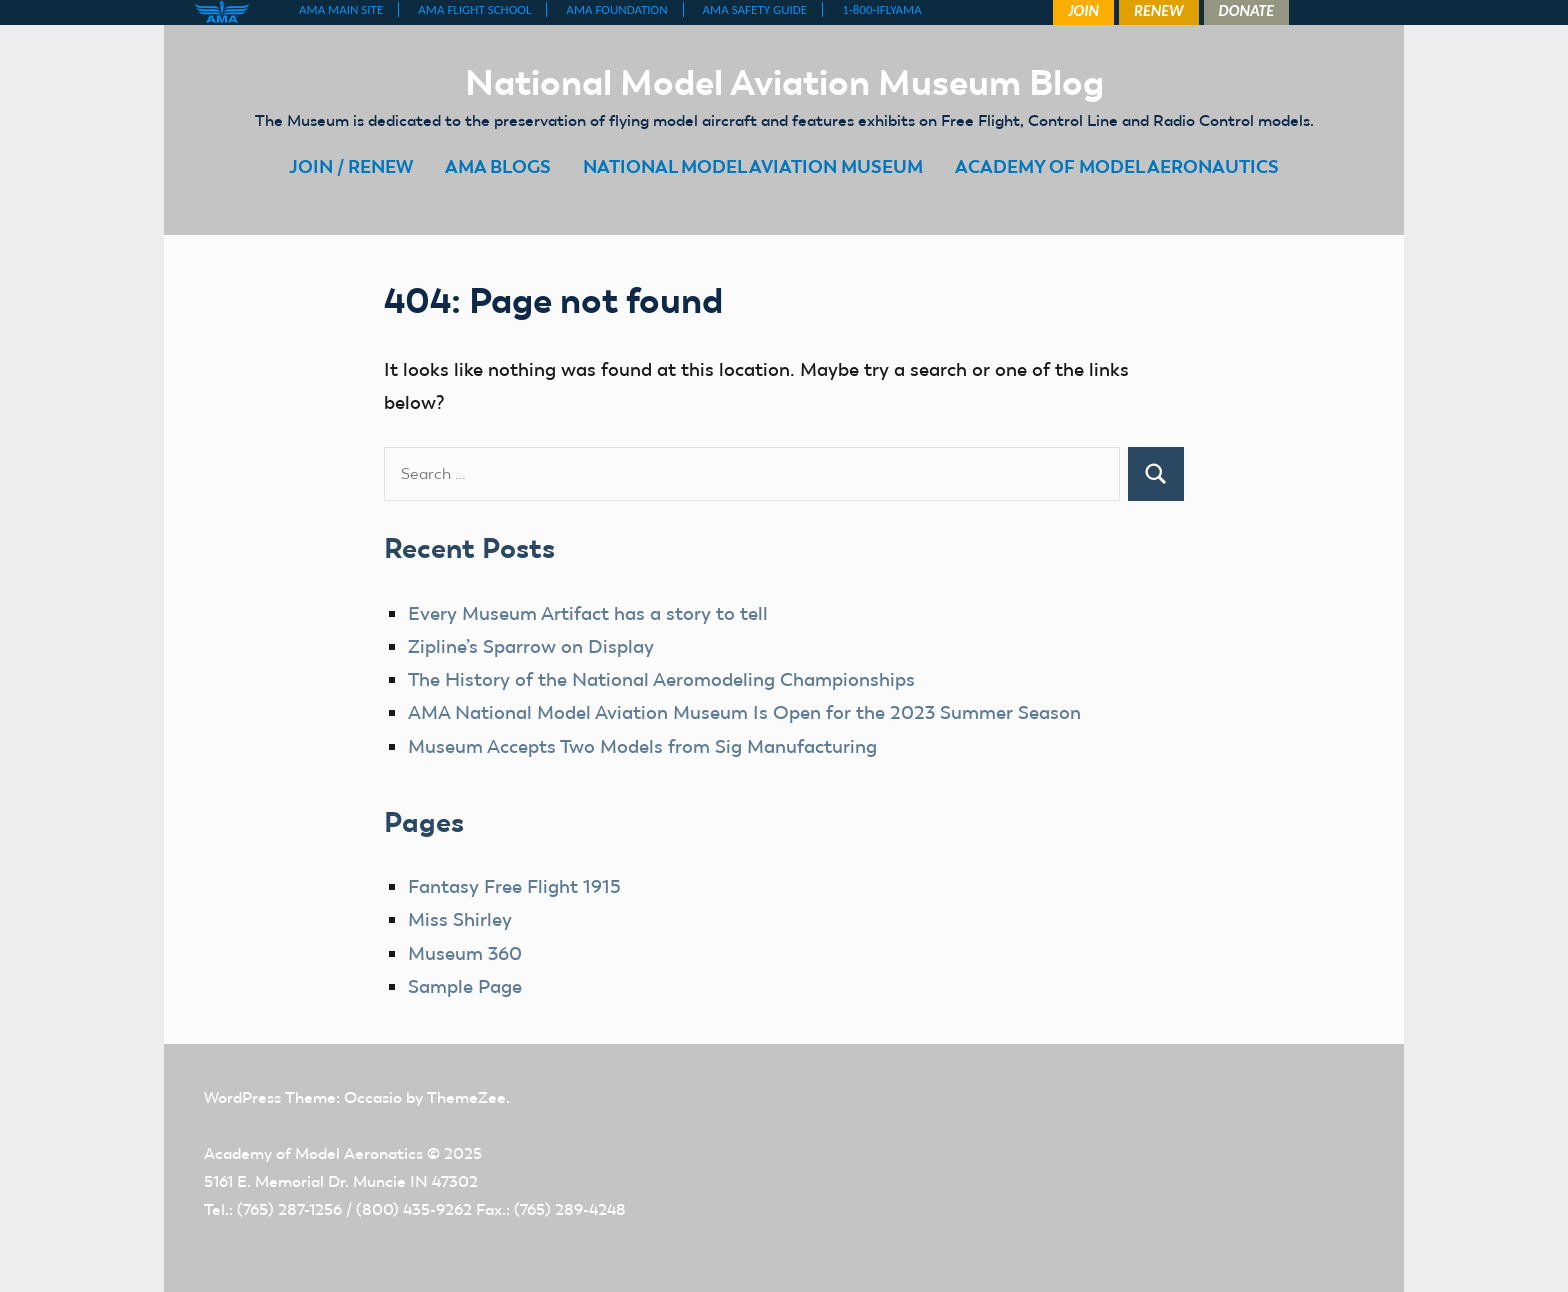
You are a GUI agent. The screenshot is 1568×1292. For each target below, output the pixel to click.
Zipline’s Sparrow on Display (531, 646)
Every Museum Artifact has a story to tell (588, 613)
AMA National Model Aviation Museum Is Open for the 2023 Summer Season (744, 712)
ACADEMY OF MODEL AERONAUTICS (1117, 166)
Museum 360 (465, 953)
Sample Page (465, 986)
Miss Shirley (460, 919)
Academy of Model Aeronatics (313, 1153)
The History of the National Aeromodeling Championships (661, 679)
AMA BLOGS (498, 166)
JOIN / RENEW (351, 166)
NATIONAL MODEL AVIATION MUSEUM (753, 166)
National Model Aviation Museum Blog (784, 82)
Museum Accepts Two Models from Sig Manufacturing (642, 746)
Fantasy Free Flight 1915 (514, 886)
